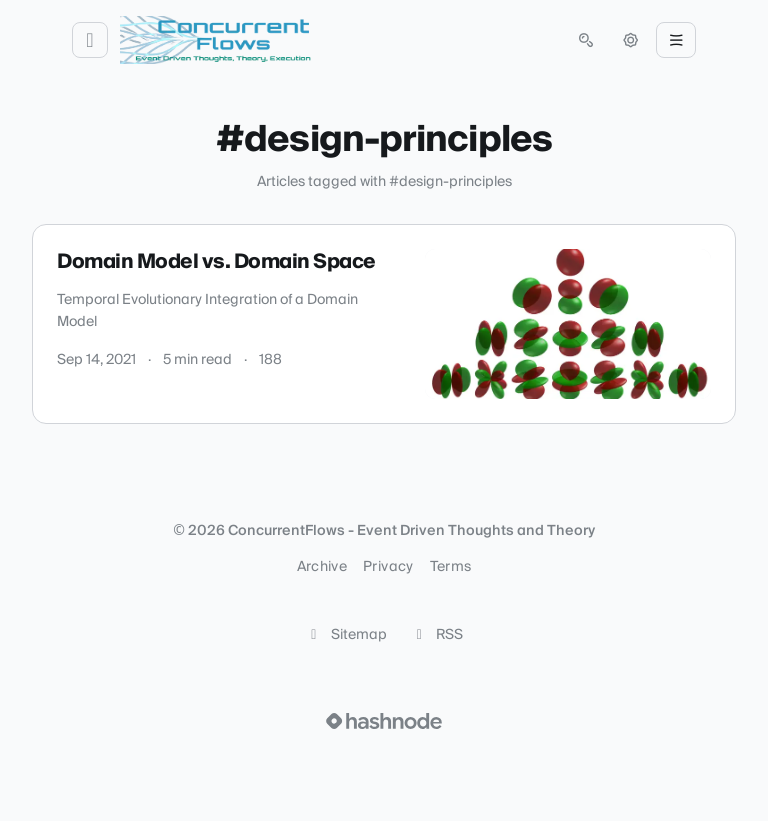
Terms (451, 567)
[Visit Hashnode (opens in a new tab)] (384, 721)
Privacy (388, 567)
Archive (322, 567)
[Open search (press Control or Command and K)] (586, 40)
